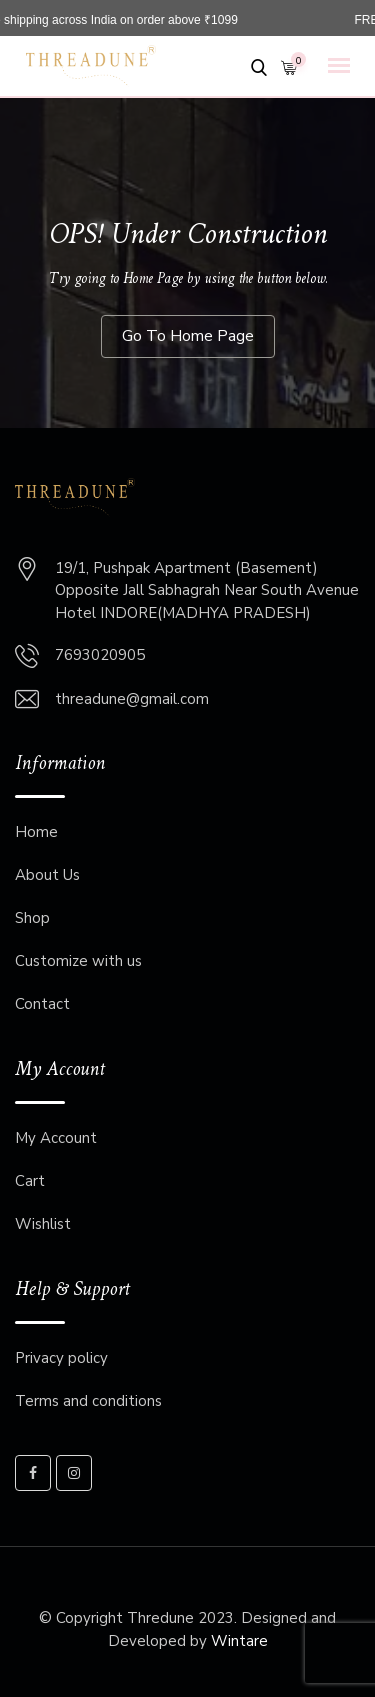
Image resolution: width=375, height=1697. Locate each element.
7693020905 (100, 655)
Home (36, 832)
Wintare (239, 1641)
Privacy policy (61, 1358)
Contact (42, 1004)
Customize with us (78, 961)
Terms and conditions (88, 1401)
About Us (47, 875)
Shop (32, 918)
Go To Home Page (188, 336)
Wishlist (43, 1224)
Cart (30, 1181)
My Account (56, 1138)
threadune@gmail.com (132, 699)
